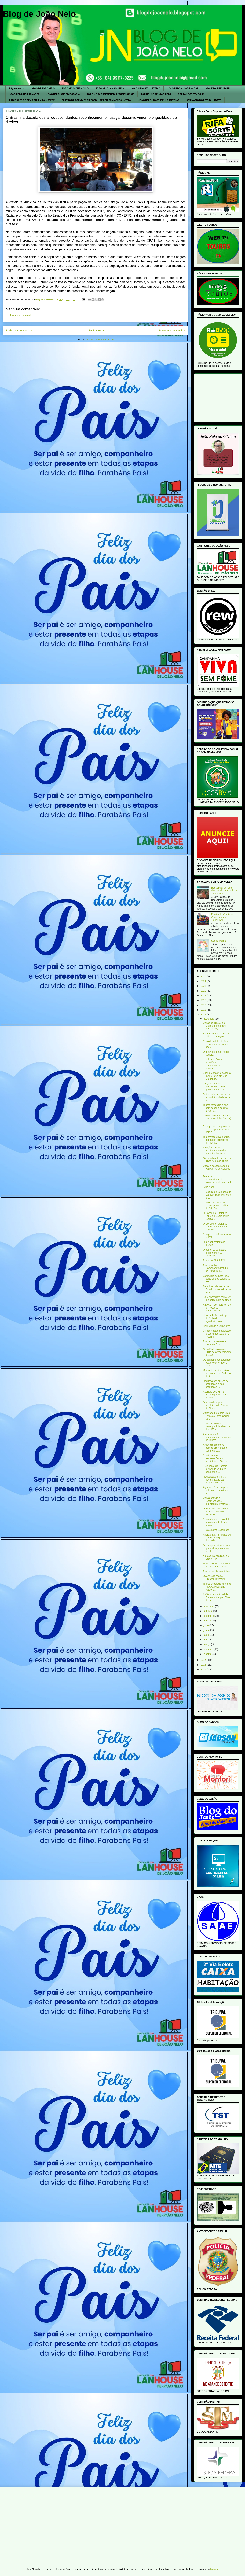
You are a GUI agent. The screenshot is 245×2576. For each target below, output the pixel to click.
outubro (207, 1611)
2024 (204, 981)
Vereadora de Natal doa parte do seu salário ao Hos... (216, 1278)
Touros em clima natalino (216, 1571)
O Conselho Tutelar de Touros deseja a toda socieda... (215, 1226)
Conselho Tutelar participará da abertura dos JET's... (216, 1426)
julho (206, 1625)
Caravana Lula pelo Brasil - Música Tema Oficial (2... (217, 1416)
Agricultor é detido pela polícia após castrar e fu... (216, 1490)
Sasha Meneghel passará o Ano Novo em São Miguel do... (217, 1076)
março (207, 1644)
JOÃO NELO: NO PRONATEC (24, 94)
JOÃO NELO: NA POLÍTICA (110, 88)
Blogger (214, 2569)
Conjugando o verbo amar (217, 1326)
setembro (208, 1615)
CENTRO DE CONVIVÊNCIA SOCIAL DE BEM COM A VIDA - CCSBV (96, 100)
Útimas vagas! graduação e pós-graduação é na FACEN (217, 1333)
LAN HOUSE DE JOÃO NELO (156, 94)
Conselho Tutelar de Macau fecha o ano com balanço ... (214, 1025)
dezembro (209, 1018)
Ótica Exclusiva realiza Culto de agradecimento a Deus (217, 1352)
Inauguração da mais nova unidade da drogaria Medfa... (214, 1479)
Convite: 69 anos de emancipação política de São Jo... (216, 1205)
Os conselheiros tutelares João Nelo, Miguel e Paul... (217, 1362)
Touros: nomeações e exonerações (214, 1343)
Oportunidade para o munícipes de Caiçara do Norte (216, 1405)
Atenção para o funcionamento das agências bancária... (215, 1150)
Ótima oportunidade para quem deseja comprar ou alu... (216, 1548)
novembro (209, 1606)
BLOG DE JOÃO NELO (43, 88)
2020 (204, 1000)
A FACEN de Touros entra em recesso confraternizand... (217, 1307)
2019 (204, 1005)
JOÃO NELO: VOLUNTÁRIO (145, 88)
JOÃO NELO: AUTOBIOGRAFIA (63, 94)
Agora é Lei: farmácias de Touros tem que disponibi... (217, 1537)
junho (206, 1630)
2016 (204, 1659)
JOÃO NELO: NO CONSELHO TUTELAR (158, 100)
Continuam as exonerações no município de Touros (215, 1458)
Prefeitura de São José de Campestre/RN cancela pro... (217, 1194)
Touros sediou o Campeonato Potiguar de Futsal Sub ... (216, 1268)
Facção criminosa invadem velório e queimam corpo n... (214, 1086)
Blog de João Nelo (39, 14)
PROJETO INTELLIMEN (217, 88)
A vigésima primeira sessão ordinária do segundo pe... (215, 1447)
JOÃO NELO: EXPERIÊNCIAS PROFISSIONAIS (110, 94)
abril (206, 1639)
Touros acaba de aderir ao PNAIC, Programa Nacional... (217, 1586)
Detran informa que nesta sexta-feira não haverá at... (217, 1097)
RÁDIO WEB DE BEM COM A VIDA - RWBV (32, 100)
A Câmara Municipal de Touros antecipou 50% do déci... (216, 1597)
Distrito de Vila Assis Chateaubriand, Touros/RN (222, 917)
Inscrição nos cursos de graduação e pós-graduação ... (216, 1384)
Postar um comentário (21, 315)
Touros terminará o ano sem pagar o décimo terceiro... (215, 1108)
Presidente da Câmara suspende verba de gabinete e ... (215, 1469)
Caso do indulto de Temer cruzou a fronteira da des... (217, 1044)
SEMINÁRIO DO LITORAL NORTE (203, 100)
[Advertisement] (218, 397)
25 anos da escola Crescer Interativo (214, 1577)
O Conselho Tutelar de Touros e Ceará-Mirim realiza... (216, 1216)
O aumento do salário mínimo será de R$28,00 (214, 1252)
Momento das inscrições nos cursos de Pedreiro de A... (217, 1373)
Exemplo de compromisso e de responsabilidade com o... (217, 1129)
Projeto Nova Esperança (216, 1530)
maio (206, 1634)
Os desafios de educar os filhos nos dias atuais (217, 1160)
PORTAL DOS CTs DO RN (191, 94)
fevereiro (208, 1649)
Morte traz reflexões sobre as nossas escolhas (217, 1565)
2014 (204, 1669)
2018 (204, 1009)
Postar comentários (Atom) (100, 339)
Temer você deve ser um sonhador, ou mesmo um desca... (216, 1139)
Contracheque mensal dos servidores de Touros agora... (217, 1522)
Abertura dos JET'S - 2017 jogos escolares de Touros (216, 1394)
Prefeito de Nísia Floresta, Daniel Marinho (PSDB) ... (217, 1118)
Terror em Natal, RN (214, 1260)
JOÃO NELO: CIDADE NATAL (182, 88)
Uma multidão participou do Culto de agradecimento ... (216, 1318)
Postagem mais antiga (172, 330)
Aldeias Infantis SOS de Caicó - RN (216, 1557)
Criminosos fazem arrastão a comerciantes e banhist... (212, 1064)
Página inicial (16, 88)
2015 (204, 1664)
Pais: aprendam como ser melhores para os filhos (217, 1298)
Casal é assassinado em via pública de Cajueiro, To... (217, 1168)
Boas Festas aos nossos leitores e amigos (216, 1035)
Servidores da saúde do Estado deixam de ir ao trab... (217, 1289)
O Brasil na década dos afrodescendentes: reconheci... (215, 1511)
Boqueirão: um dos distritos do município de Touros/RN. (224, 890)
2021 (204, 995)
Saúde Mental (218, 940)
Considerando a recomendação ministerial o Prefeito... (216, 1501)
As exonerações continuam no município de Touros (217, 1437)
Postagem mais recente (20, 330)
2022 (204, 990)
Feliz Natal (208, 1187)
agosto (207, 1620)
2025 (204, 976)
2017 (204, 1014)
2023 (204, 985)
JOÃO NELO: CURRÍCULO (75, 88)
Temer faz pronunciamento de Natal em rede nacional (217, 1179)
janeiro (207, 1653)
